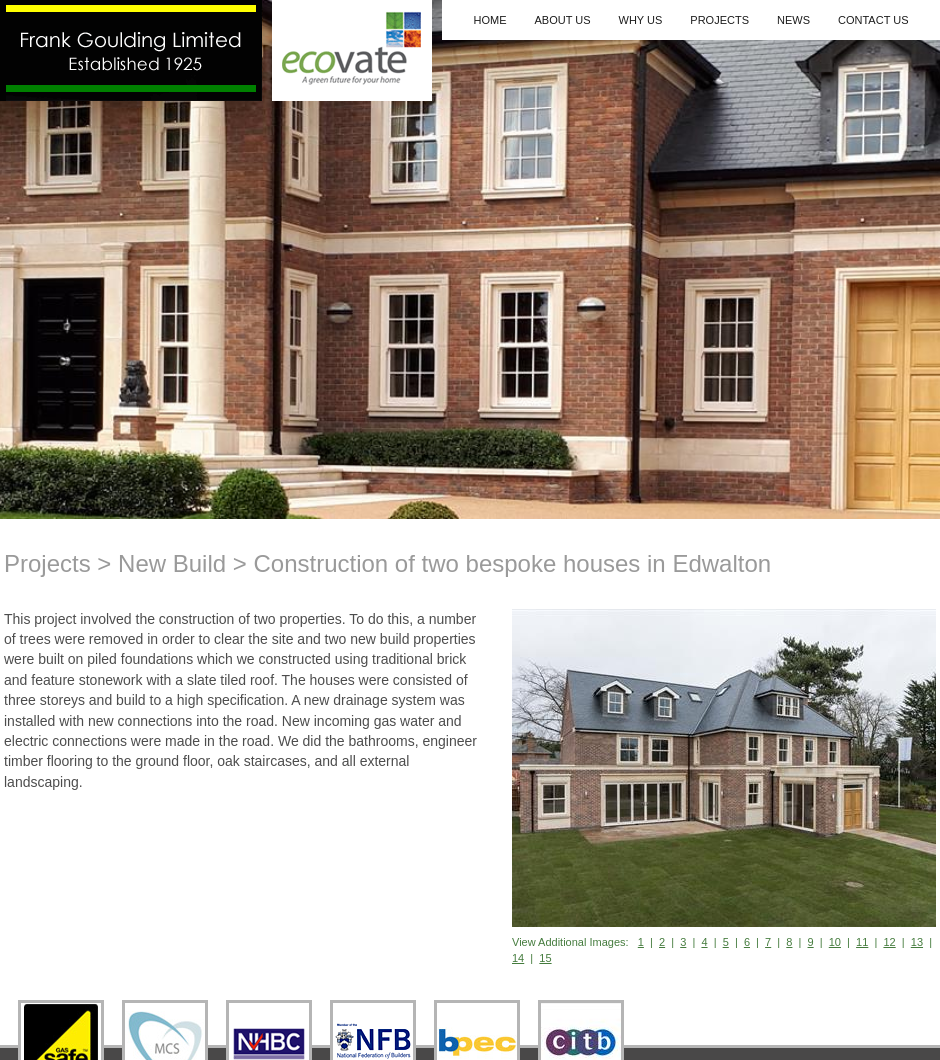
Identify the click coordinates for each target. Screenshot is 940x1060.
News (793, 20)
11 (862, 942)
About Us (562, 20)
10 (835, 942)
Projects (719, 20)
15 (545, 958)
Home (489, 20)
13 (917, 942)
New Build (172, 563)
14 (518, 958)
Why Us (641, 20)
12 (889, 942)
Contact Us (873, 20)
